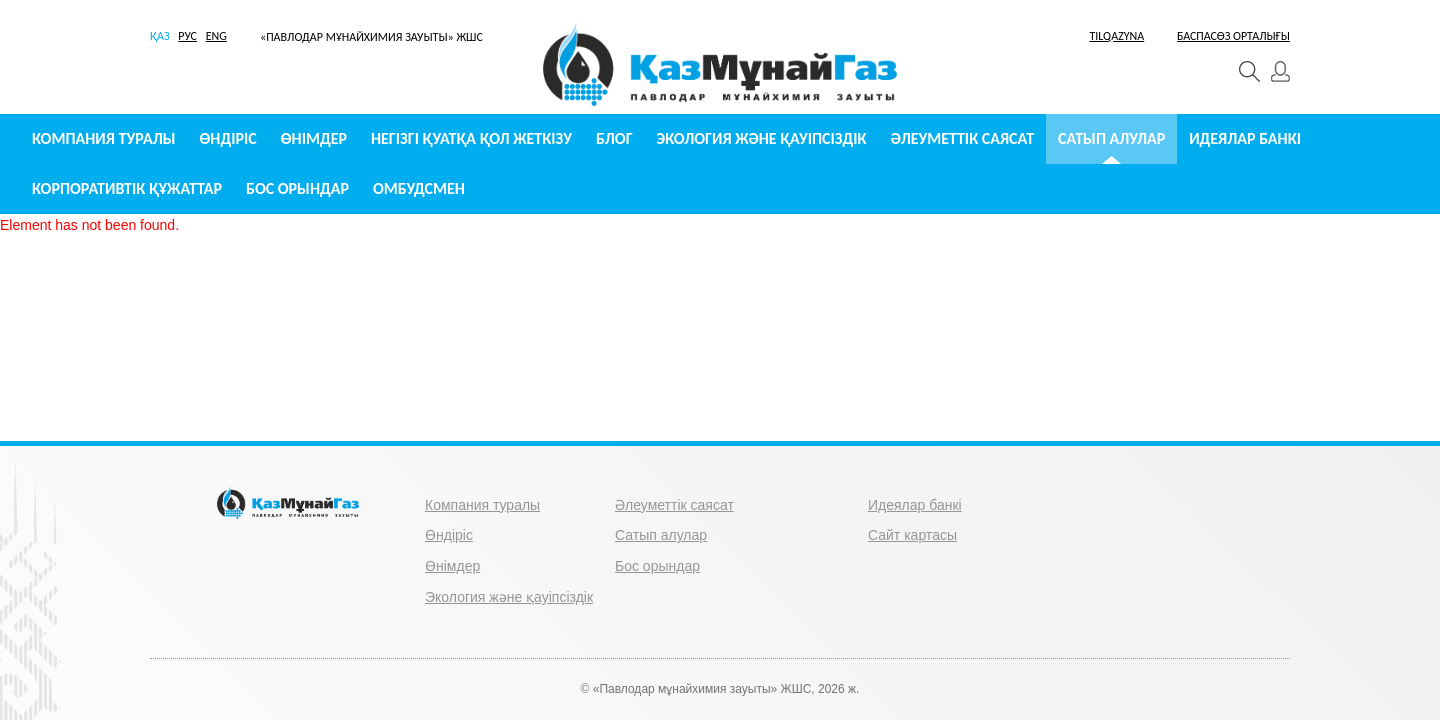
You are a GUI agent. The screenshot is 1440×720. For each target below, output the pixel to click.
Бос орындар (297, 188)
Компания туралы (104, 138)
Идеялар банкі (1245, 138)
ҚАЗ (160, 36)
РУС (187, 36)
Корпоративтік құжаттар (127, 188)
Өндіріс (228, 138)
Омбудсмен (419, 188)
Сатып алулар (1111, 138)
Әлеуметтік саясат (963, 138)
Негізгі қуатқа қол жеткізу (471, 138)
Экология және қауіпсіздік (762, 138)
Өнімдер (314, 138)
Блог (614, 138)
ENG (216, 36)
